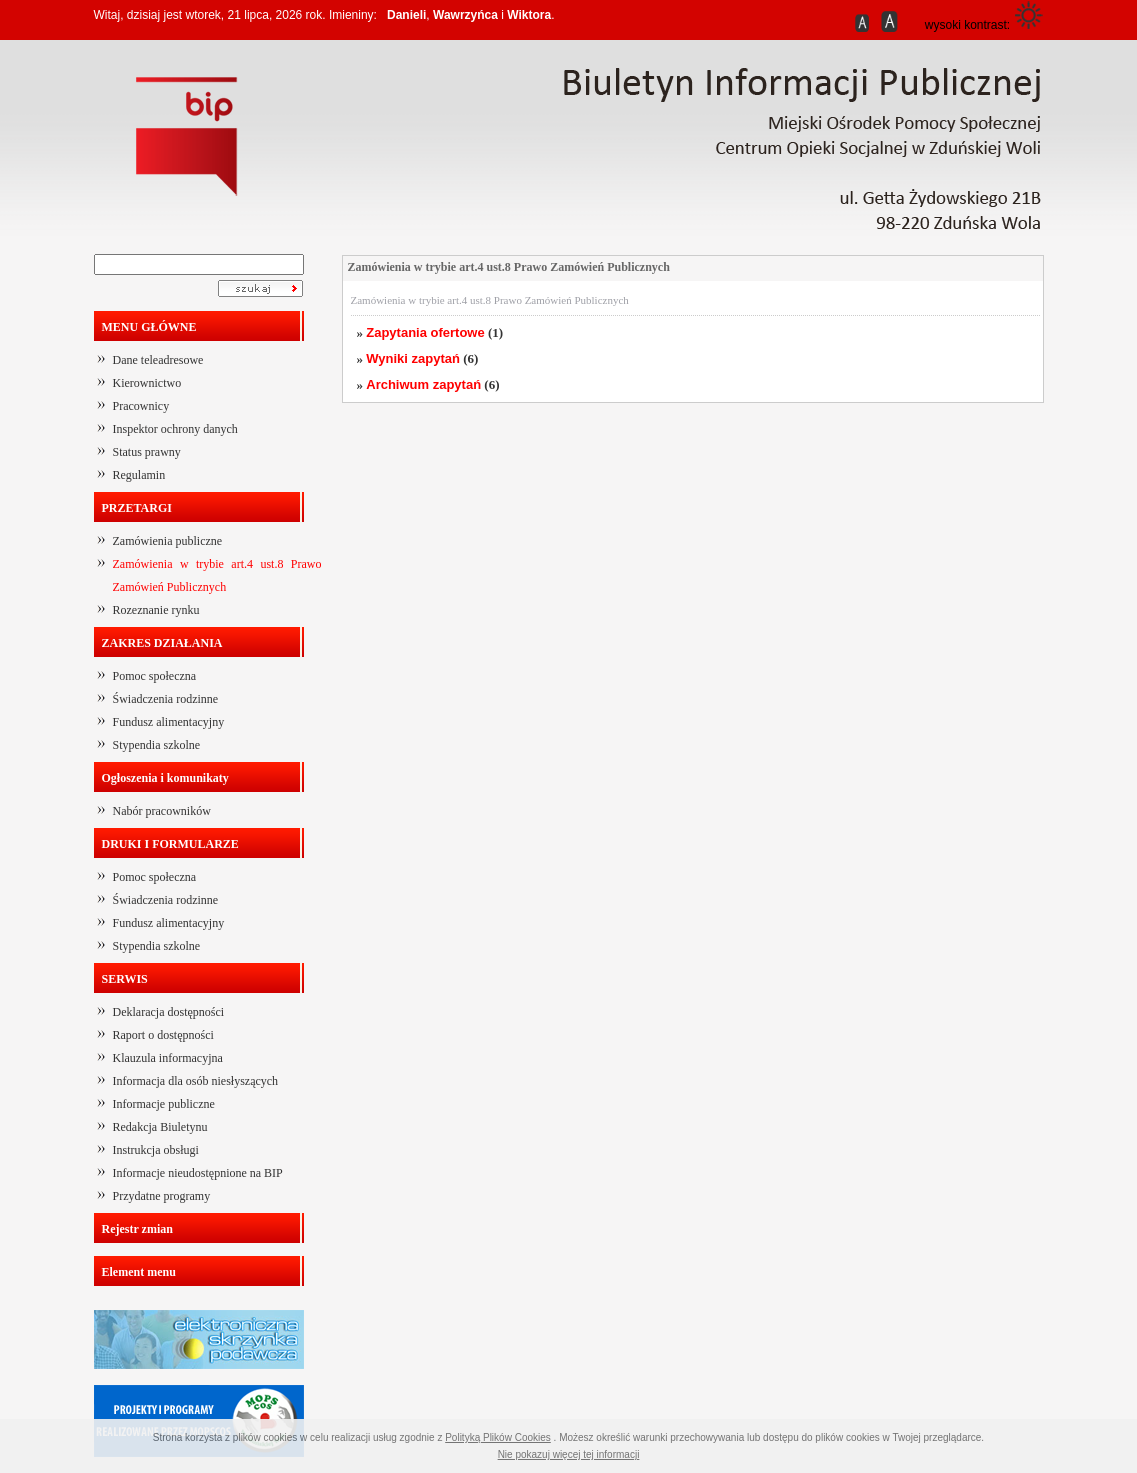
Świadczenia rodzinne (166, 699)
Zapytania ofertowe (425, 332)
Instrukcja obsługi (156, 1150)
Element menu (139, 1272)
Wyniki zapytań (413, 358)
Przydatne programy (162, 1196)
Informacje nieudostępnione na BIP (198, 1173)
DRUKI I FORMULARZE (170, 844)
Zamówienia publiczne (168, 541)
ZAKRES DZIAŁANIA (162, 643)
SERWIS (125, 979)
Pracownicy (141, 406)
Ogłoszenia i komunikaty (165, 778)
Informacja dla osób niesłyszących (196, 1081)
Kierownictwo (147, 383)
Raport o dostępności (163, 1035)
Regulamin (139, 475)
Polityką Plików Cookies (498, 1437)
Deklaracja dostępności (169, 1012)
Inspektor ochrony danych (175, 429)
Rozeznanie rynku (156, 610)
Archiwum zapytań (423, 384)
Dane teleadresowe (158, 360)
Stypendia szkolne (157, 745)
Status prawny (147, 452)
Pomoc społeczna (155, 676)
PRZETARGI (137, 508)
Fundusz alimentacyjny (169, 722)
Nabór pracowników (162, 811)
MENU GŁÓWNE (149, 327)
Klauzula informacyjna (168, 1058)
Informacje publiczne (164, 1104)
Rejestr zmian (137, 1229)
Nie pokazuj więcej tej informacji (569, 1454)
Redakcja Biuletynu (160, 1127)
